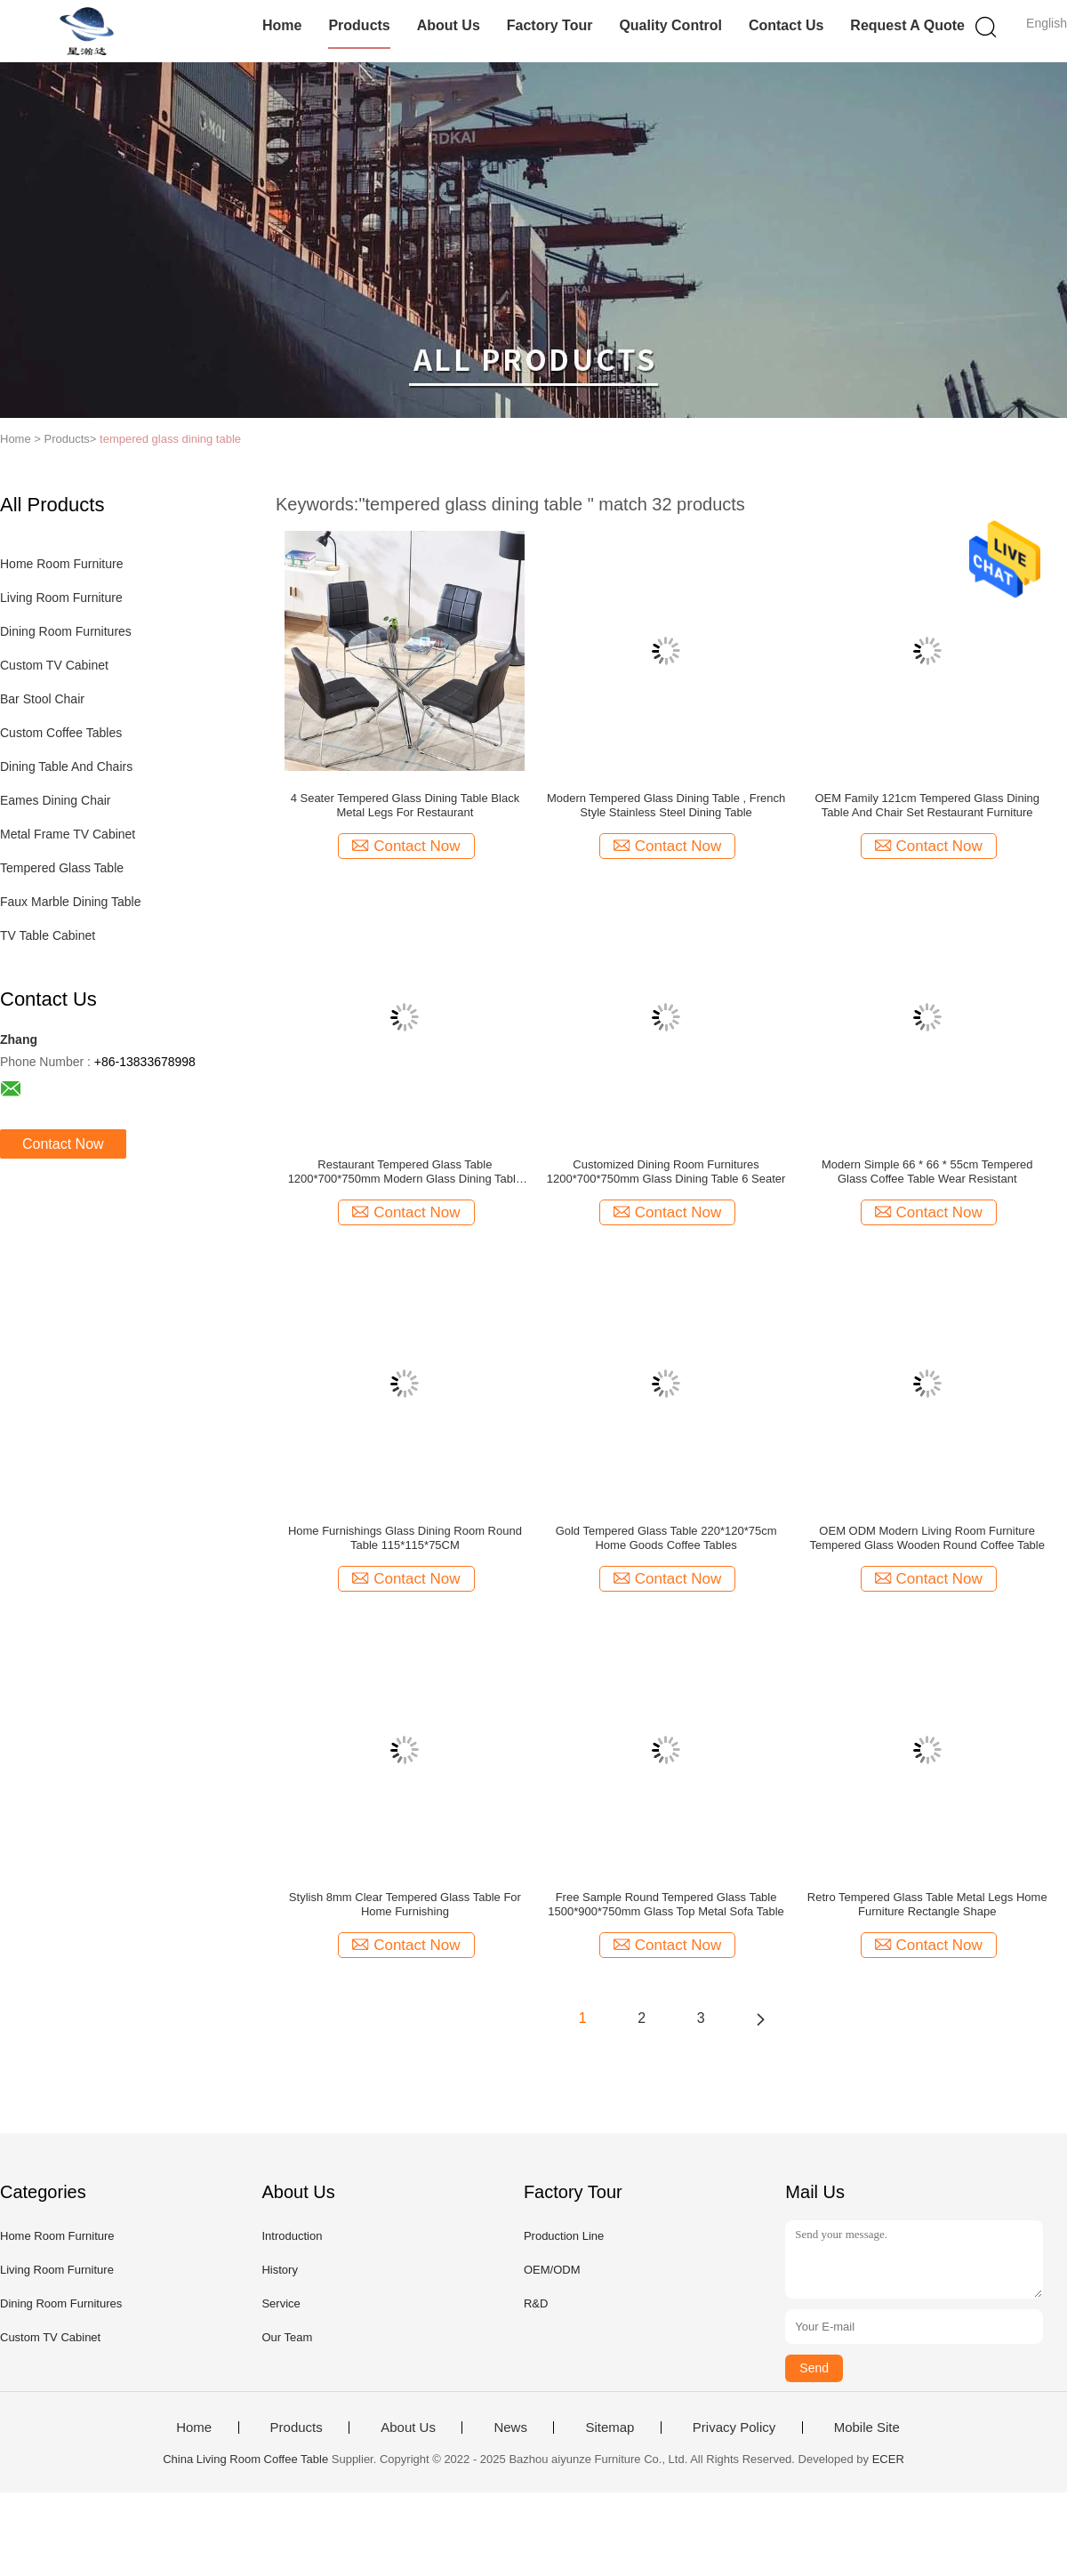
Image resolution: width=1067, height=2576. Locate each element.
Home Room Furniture (62, 564)
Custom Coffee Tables (61, 733)
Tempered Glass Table (62, 868)
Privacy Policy (734, 2427)
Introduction (291, 2236)
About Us (448, 25)
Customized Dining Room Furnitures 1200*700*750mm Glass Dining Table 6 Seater (666, 1171)
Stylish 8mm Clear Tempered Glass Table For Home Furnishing (405, 1904)
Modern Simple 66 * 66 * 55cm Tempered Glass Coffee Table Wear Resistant (927, 1171)
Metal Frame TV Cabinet (67, 834)
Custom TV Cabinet (54, 665)
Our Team (286, 2337)
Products (358, 25)
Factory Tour (550, 25)
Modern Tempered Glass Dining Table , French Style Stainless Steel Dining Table (666, 805)
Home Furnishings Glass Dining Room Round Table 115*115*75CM (405, 1538)
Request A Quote (907, 25)
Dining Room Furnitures (66, 631)
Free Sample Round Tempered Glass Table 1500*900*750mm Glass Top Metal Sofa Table (665, 1904)
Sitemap (609, 2427)
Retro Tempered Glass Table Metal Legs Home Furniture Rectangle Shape (927, 1904)
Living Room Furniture (61, 597)
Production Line (564, 2236)
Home (281, 25)
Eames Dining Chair (55, 800)
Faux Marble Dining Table (70, 902)
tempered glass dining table (170, 438)
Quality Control (670, 25)
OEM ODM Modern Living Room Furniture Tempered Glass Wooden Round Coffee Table (927, 1538)
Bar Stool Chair (42, 699)
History (279, 2269)
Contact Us (786, 25)
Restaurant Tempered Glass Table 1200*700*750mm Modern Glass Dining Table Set (405, 1172)
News (510, 2427)
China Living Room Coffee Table (245, 2459)
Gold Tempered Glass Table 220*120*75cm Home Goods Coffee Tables (666, 1538)
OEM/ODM (552, 2269)
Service (280, 2303)
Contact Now (63, 1144)
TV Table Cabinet (47, 935)
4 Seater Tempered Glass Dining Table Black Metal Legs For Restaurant (405, 805)
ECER (888, 2459)
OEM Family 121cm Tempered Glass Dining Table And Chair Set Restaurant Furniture (926, 805)
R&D (536, 2303)
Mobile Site (867, 2427)
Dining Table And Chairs (66, 766)
